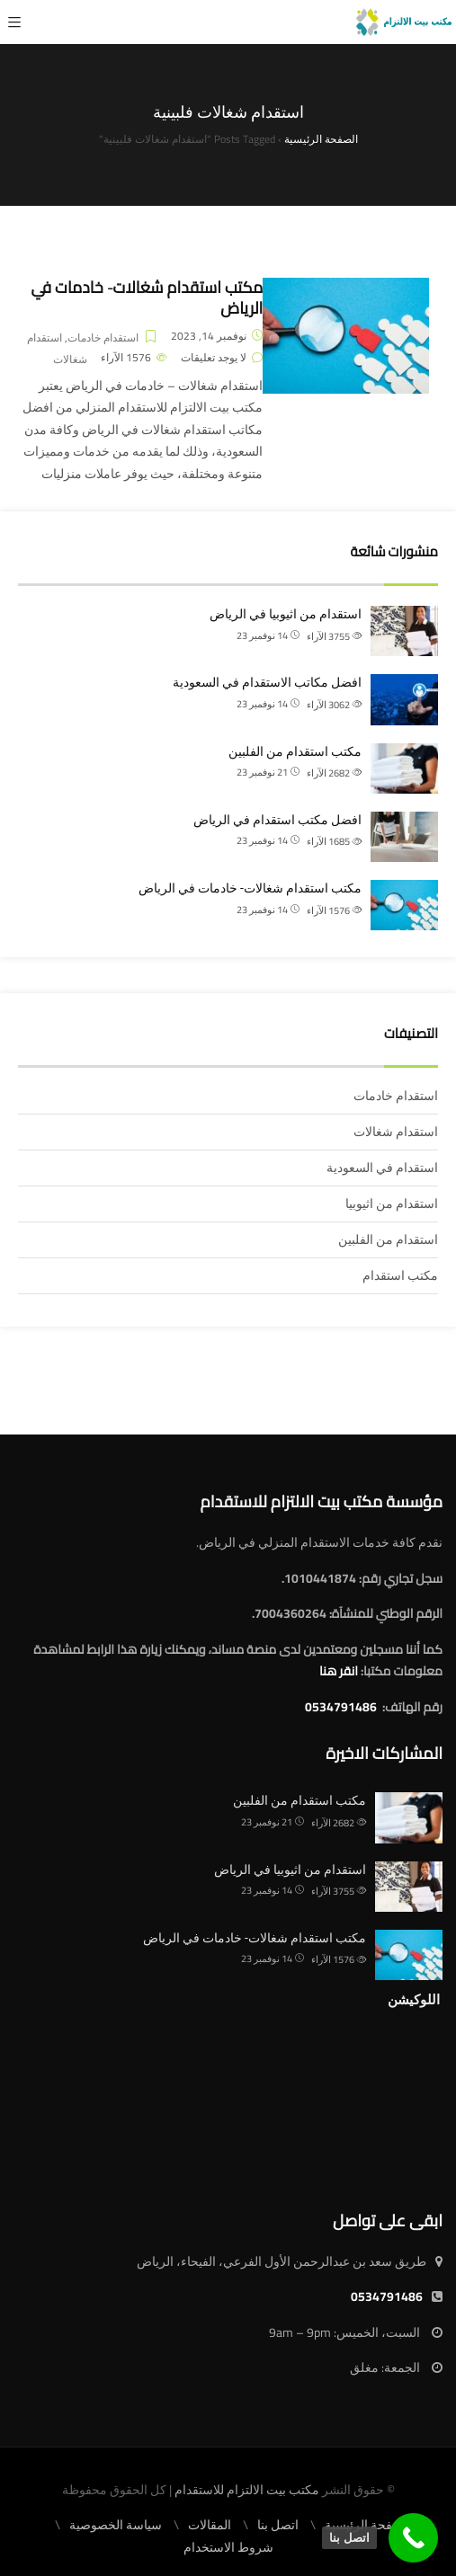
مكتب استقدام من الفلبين (295, 751)
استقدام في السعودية (382, 1167)
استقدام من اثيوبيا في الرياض (286, 614)
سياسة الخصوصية (115, 2525)
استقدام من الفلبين (388, 1239)
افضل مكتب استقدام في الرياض (277, 820)
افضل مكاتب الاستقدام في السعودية (267, 682)
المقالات (209, 2525)
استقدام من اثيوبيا (391, 1203)
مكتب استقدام (400, 1275)
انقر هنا (338, 1671)
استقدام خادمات (103, 337)
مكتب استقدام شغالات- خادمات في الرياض (147, 297)
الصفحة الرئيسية (367, 2525)
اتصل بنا (278, 2525)
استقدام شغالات (57, 348)
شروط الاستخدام (228, 2547)
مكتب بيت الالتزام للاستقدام (246, 2489)
